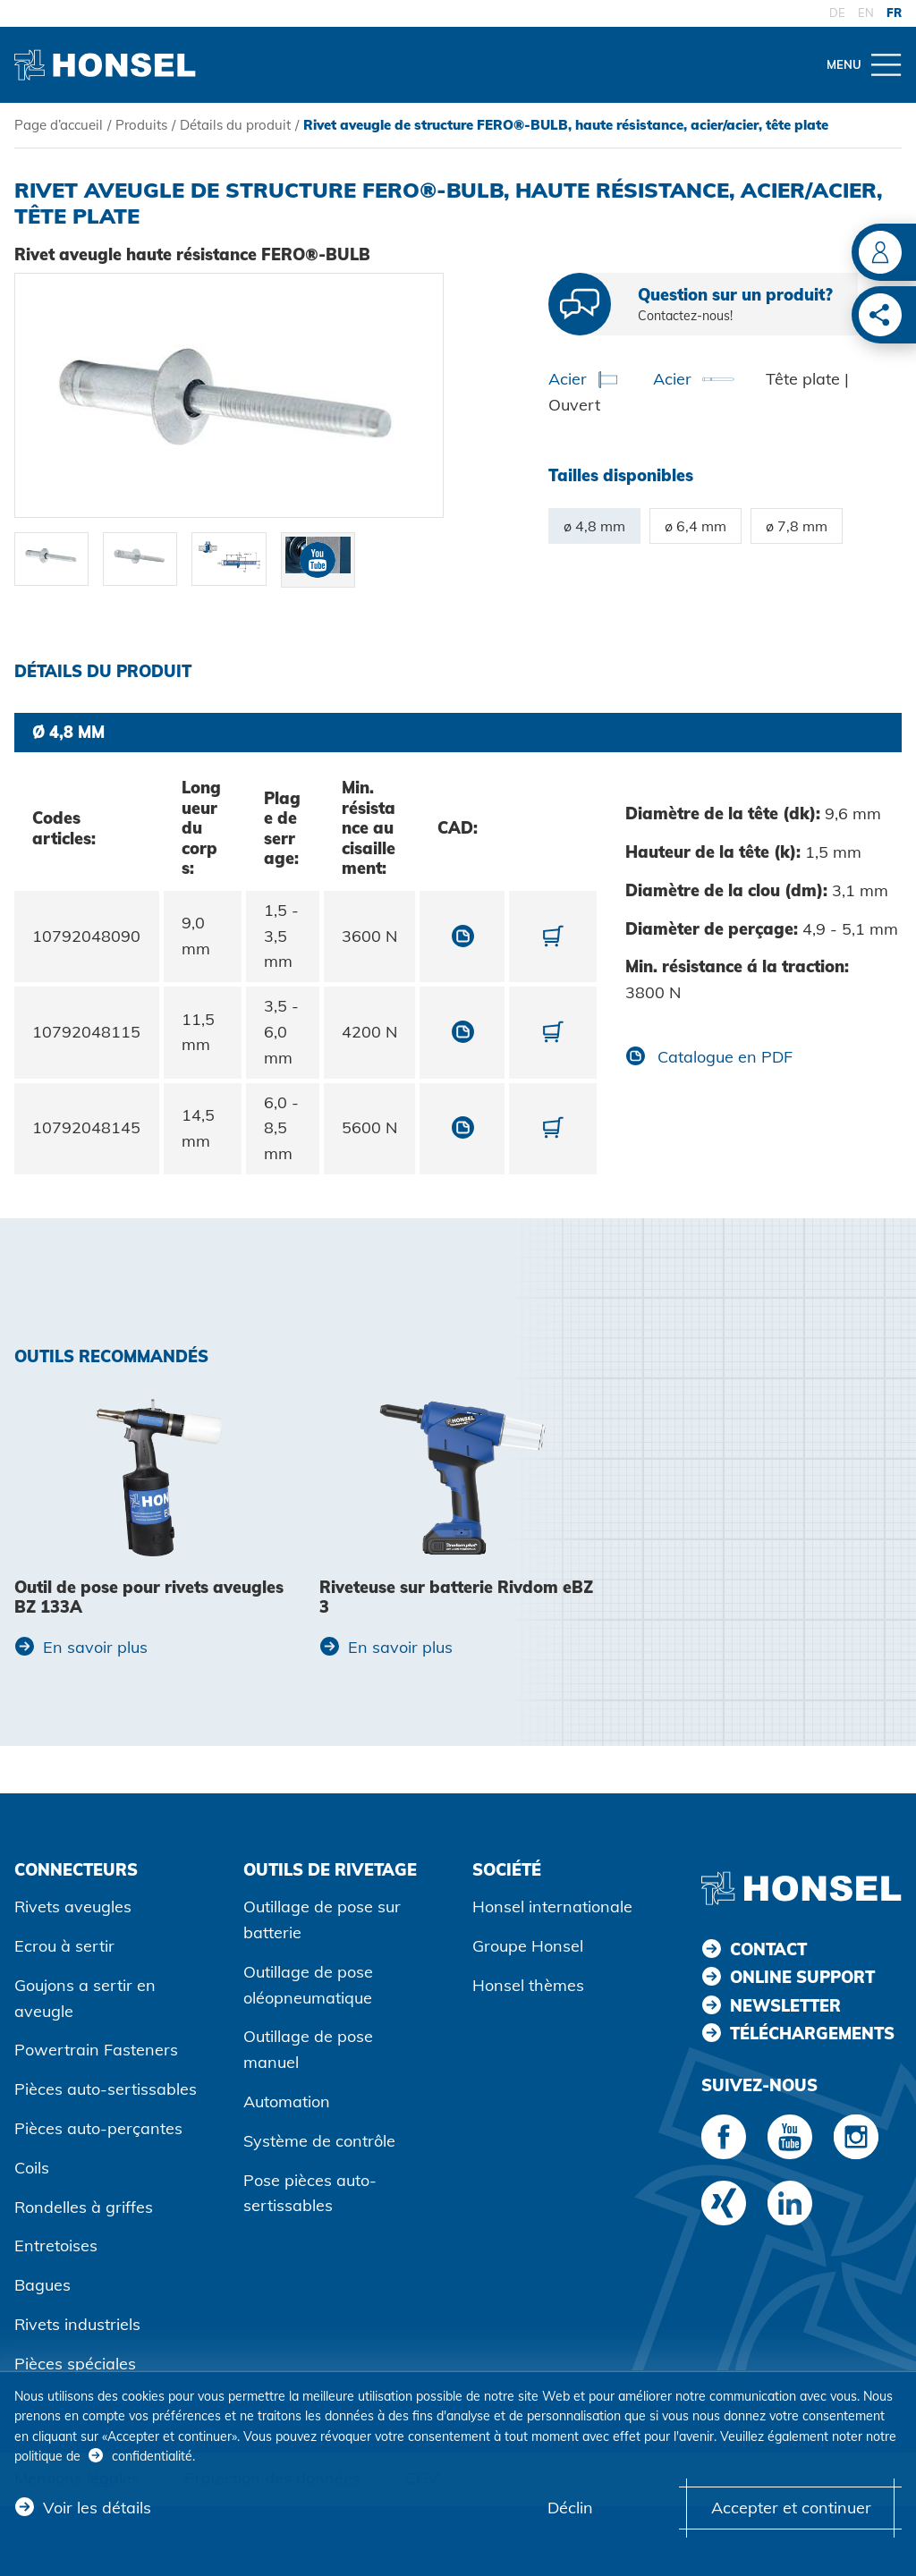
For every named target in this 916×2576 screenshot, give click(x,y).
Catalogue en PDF (723, 1056)
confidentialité (152, 2456)
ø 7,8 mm (796, 526)
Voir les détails (97, 2507)
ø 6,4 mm (695, 526)
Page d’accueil (58, 124)
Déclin (570, 2507)
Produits (141, 124)
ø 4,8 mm (594, 526)
